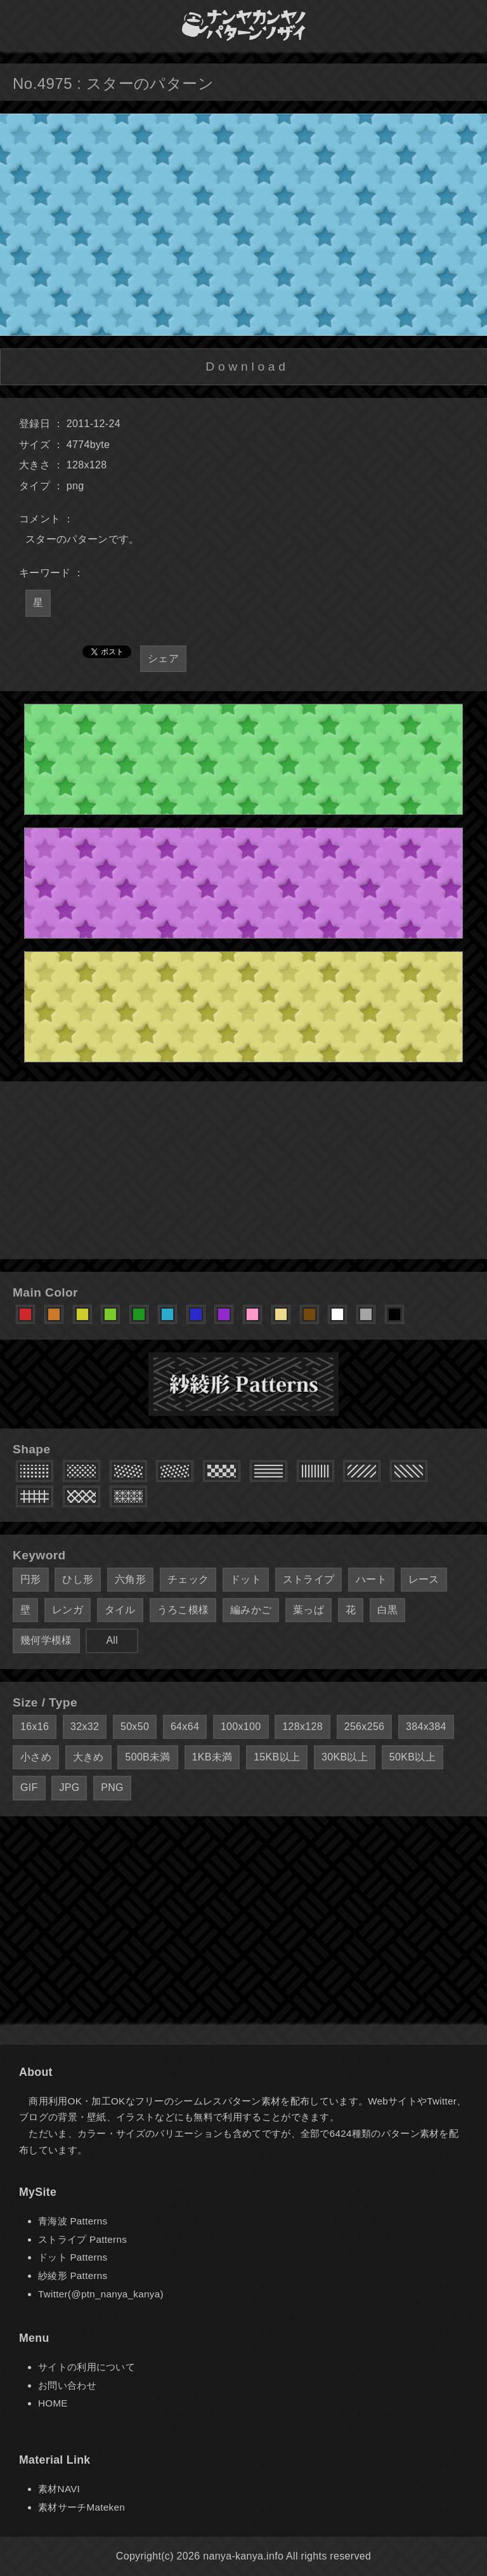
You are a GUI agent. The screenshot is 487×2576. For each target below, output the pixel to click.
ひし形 (77, 1579)
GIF (29, 1787)
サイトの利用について (86, 2366)
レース (423, 1579)
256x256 (364, 1726)
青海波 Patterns (72, 2221)
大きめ (88, 1757)
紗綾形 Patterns (72, 2275)
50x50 (134, 1726)
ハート (371, 1579)
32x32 (84, 1726)
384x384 (426, 1726)
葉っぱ (308, 1609)
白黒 (387, 1609)
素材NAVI (59, 2488)
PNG (112, 1787)
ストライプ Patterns (82, 2239)
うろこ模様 (183, 1609)
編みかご (250, 1609)
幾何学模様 (46, 1640)
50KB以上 (412, 1757)
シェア (163, 658)
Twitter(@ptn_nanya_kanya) (101, 2294)
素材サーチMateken (81, 2507)
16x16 (34, 1726)
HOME (53, 2403)
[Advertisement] (243, 1170)
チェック (188, 1579)
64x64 (185, 1726)
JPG (69, 1787)
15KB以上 (277, 1757)
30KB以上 (344, 1757)
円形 (30, 1579)
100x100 (241, 1726)
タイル (120, 1609)
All (112, 1640)
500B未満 (147, 1757)
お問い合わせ (67, 2385)
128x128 (302, 1726)
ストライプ (309, 1579)
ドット (245, 1579)
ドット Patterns (72, 2257)
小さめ (35, 1757)
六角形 (130, 1579)
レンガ (67, 1609)
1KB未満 (212, 1757)
